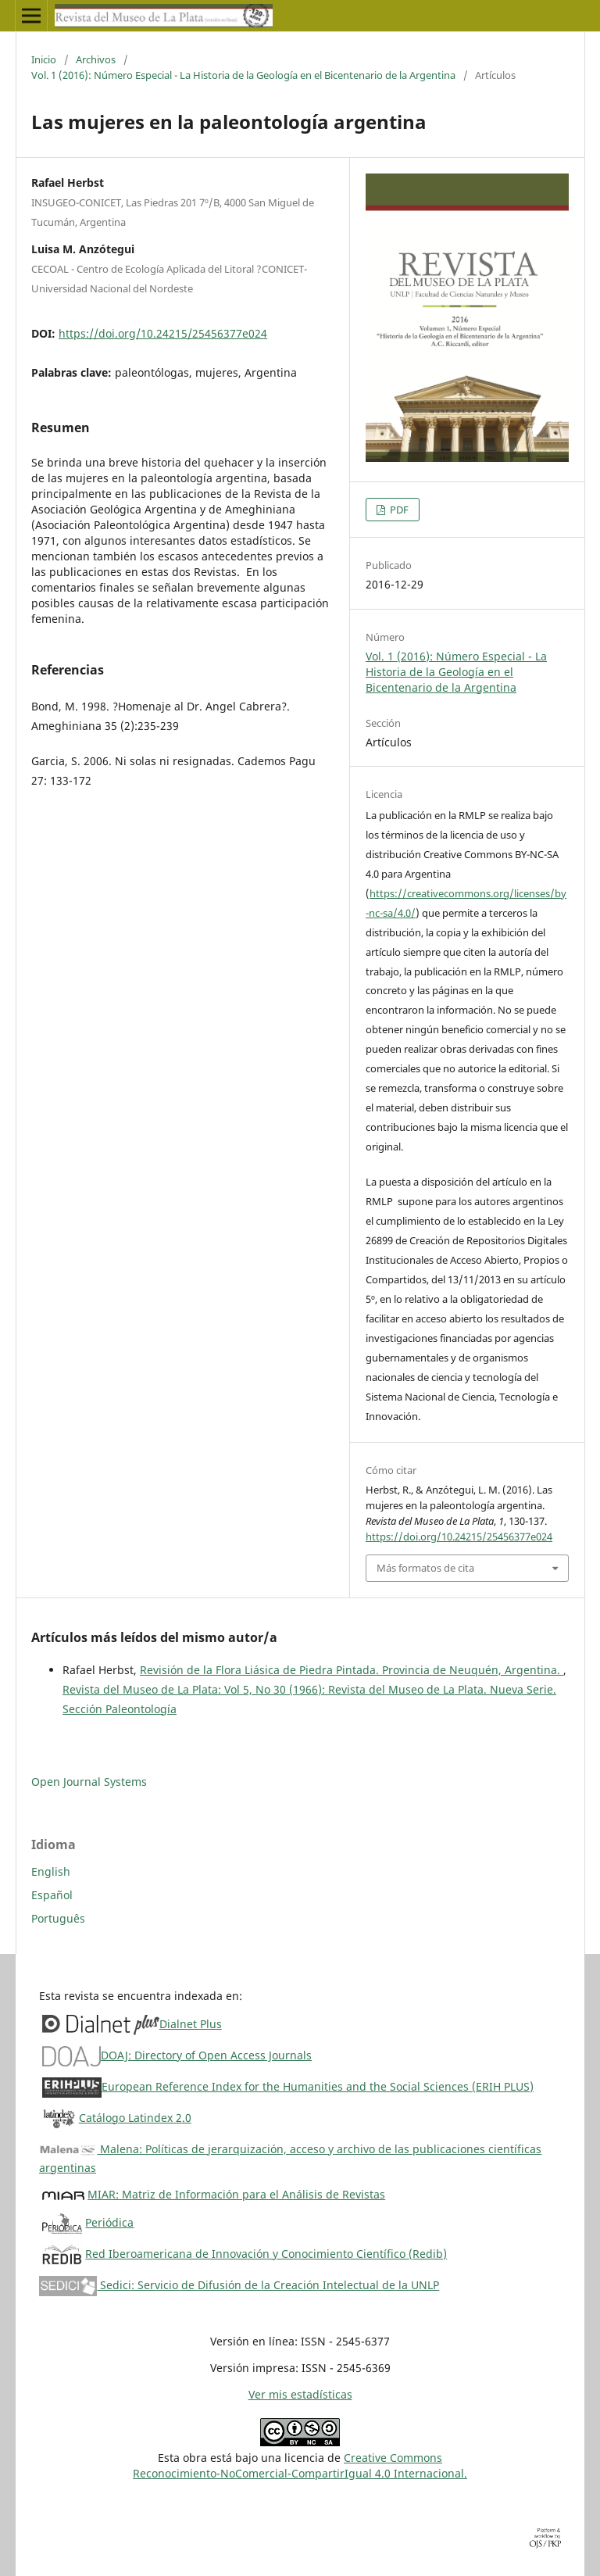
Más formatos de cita (425, 1568)
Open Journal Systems (89, 1781)
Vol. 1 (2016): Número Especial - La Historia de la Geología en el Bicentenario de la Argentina (243, 75)
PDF (398, 510)
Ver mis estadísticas (300, 2394)
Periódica (109, 2222)
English (50, 1871)
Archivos (96, 59)
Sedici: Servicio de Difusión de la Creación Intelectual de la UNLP (239, 2284)
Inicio (43, 59)
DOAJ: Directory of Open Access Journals (206, 2055)
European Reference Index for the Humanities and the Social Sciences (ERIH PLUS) (318, 2086)
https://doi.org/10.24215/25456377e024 (163, 333)
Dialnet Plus (190, 2023)
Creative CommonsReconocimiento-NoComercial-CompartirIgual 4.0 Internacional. (300, 2465)
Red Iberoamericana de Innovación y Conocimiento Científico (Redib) (266, 2253)
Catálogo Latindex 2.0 (135, 2117)
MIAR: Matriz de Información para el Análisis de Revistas (236, 2194)
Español (52, 1894)
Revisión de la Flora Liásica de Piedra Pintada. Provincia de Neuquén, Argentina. (351, 1669)
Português (58, 1918)
